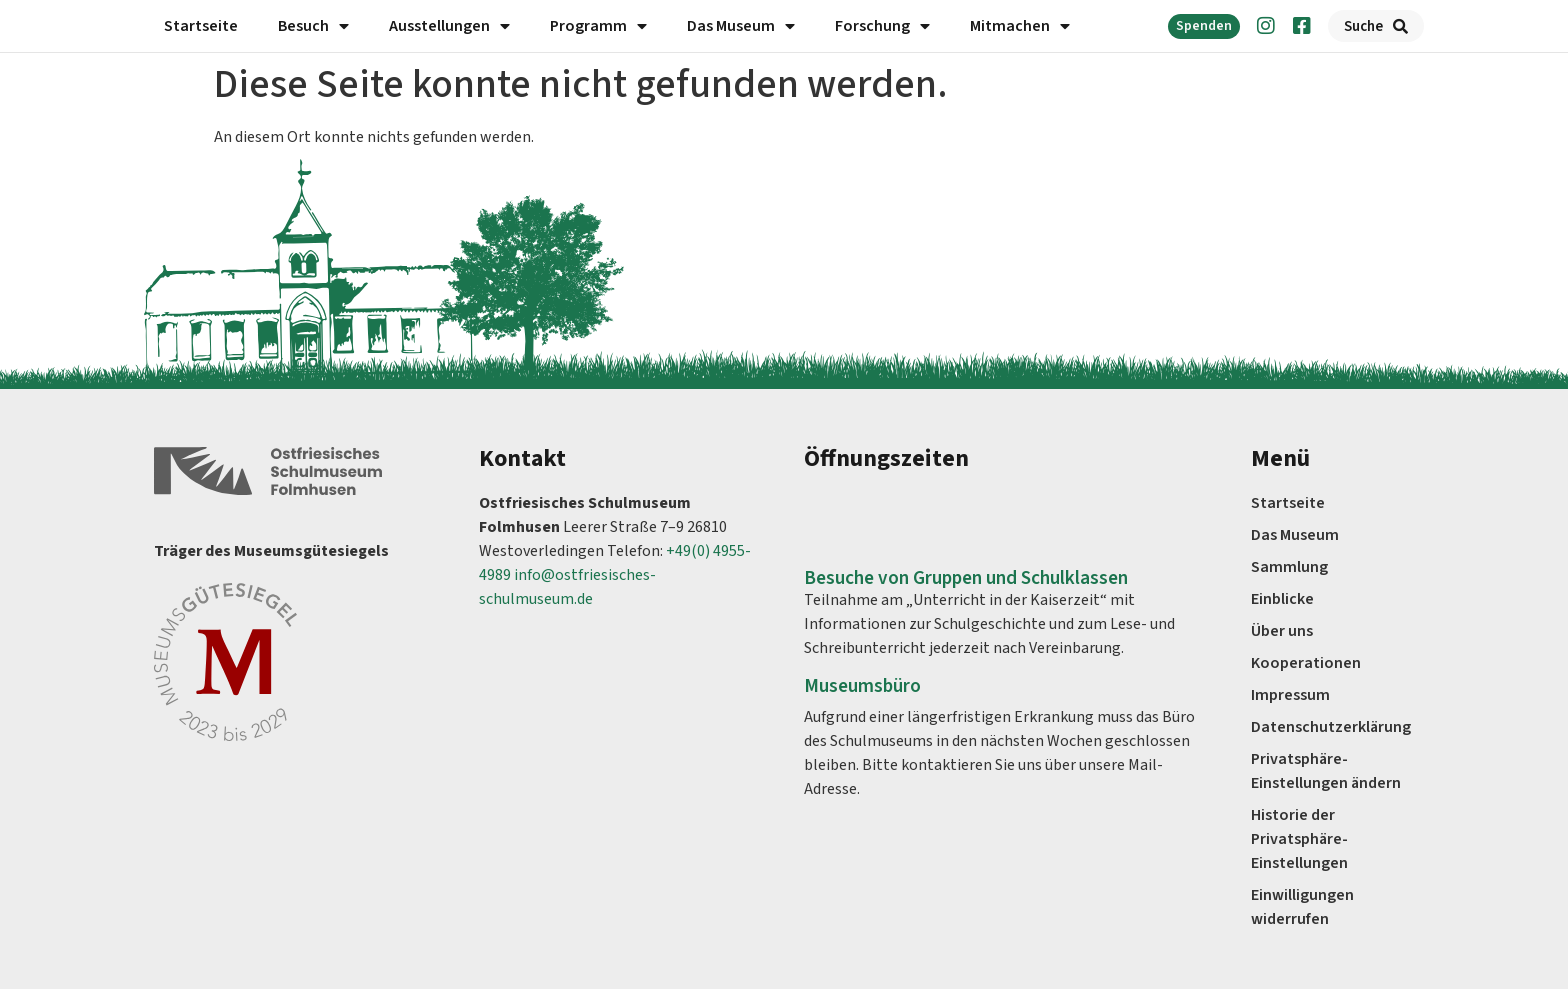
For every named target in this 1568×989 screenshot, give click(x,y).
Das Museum (741, 26)
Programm (598, 26)
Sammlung (1289, 567)
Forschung (882, 26)
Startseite (201, 26)
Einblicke (1282, 599)
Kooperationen (1306, 663)
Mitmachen (1020, 26)
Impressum (1290, 695)
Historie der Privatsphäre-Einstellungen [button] (1299, 839)
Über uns (1282, 631)
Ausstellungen (449, 26)
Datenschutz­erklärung (1331, 727)
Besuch (313, 26)
